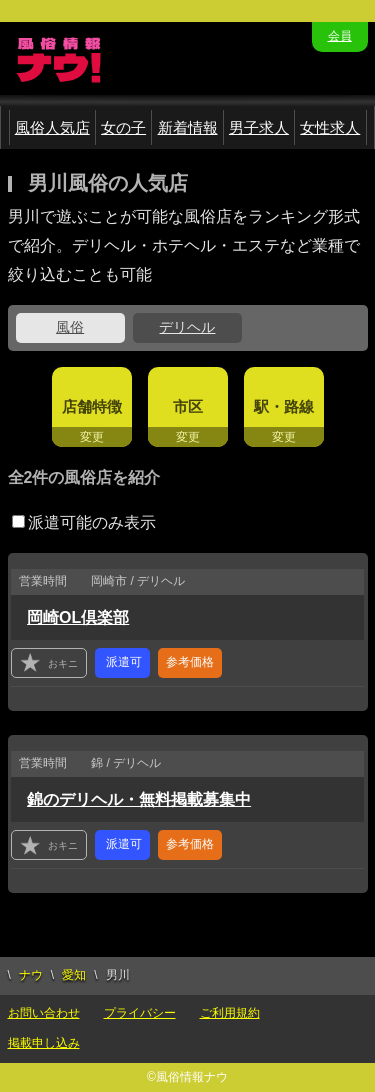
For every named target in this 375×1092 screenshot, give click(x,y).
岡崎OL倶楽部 (78, 617)
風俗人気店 (52, 127)
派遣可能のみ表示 (84, 522)
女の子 (123, 127)
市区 (188, 406)
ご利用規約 (230, 1013)
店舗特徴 (92, 406)
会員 (340, 36)
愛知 (74, 975)
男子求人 (259, 127)
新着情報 (188, 127)
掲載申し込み (44, 1043)
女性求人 (330, 127)
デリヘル (187, 327)
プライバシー (140, 1013)
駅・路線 (284, 406)
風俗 (70, 327)
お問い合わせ (44, 1013)
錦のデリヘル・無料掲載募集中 (139, 799)
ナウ (31, 975)
